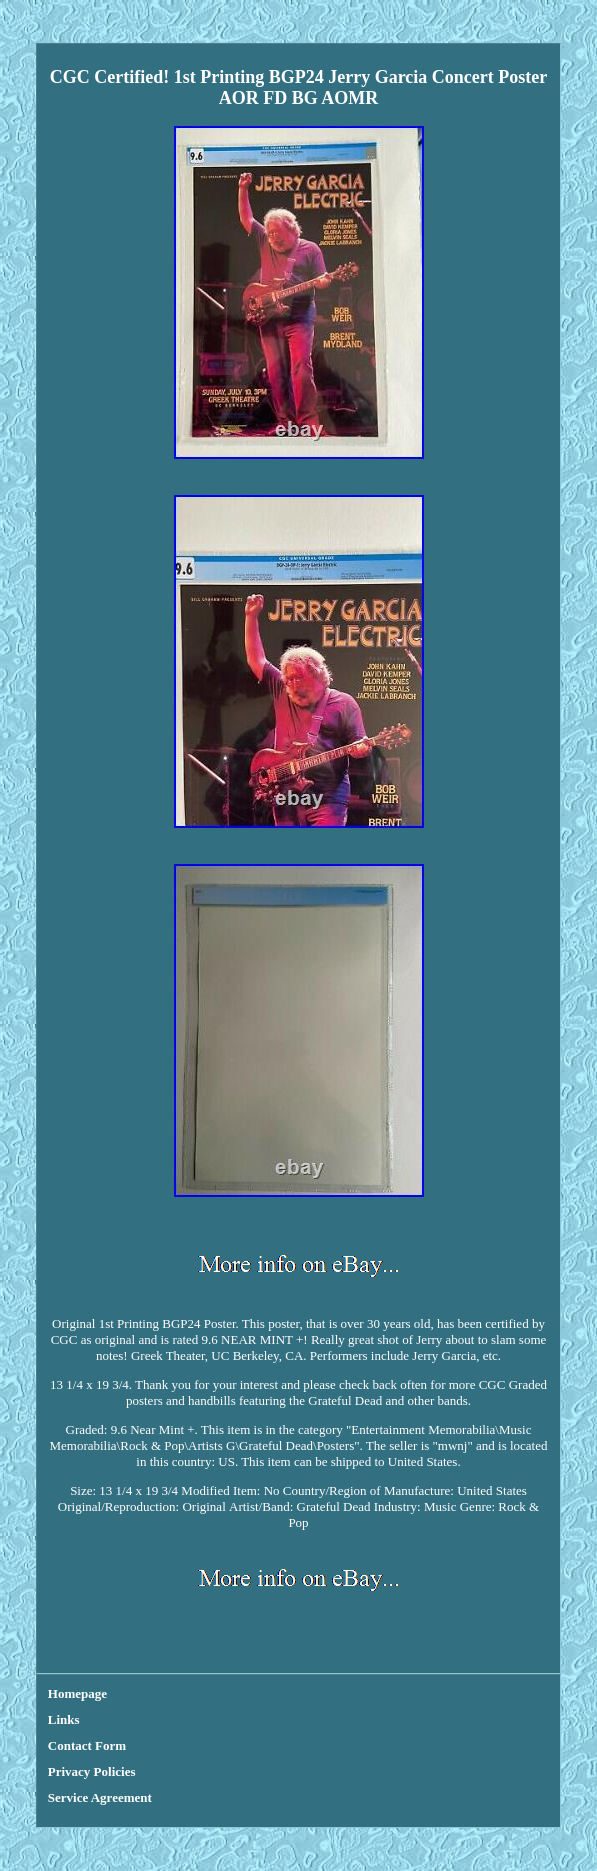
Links (64, 1719)
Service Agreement (100, 1797)
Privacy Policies (92, 1771)
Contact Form (87, 1745)
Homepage (77, 1693)
